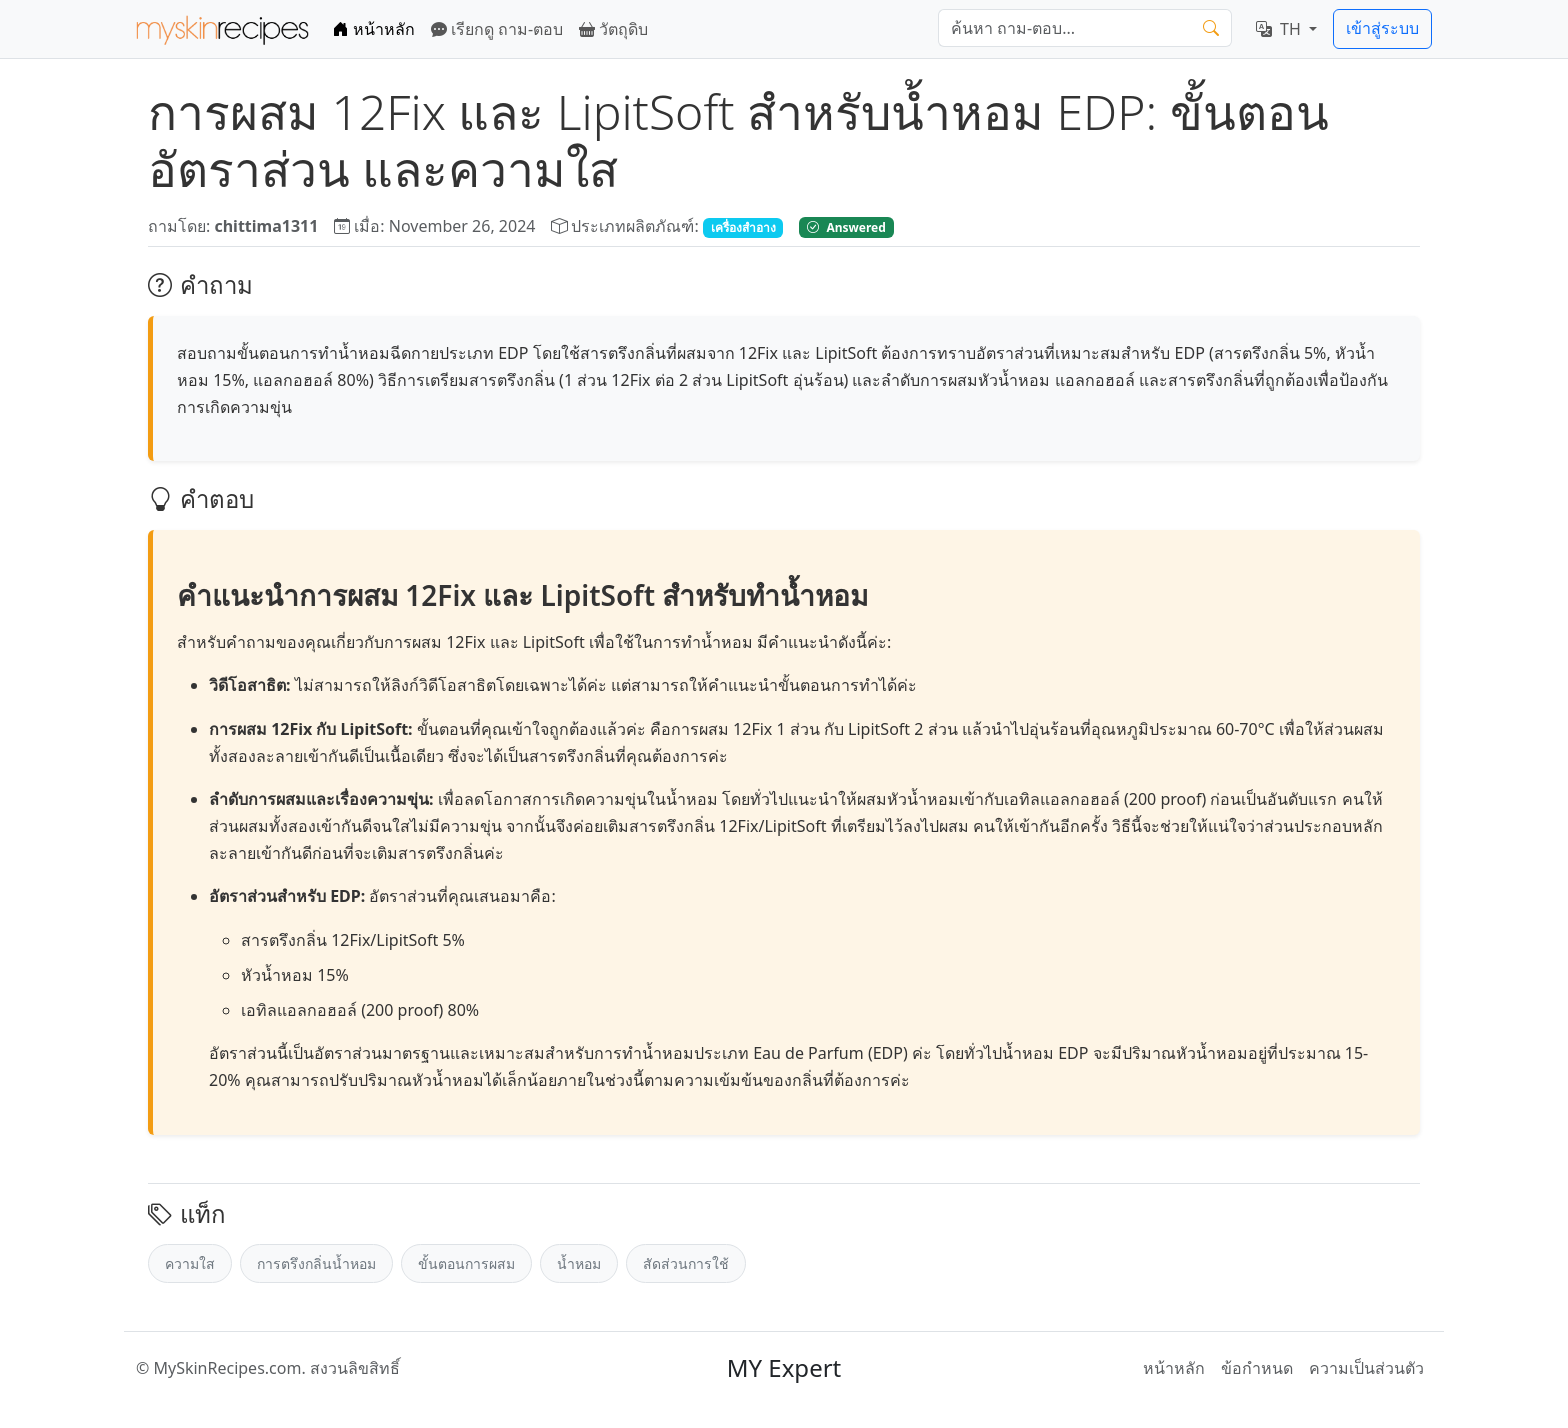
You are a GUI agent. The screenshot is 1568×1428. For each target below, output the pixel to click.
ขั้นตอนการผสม (466, 1263)
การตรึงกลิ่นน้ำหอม (316, 1263)
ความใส (190, 1263)
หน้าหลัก (374, 29)
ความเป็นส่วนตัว (1366, 1368)
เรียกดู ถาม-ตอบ (497, 29)
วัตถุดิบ (613, 29)
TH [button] (1280, 29)
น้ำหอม (579, 1263)
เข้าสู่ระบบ (1382, 28)
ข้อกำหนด (1257, 1368)
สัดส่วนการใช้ (686, 1263)
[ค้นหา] (1065, 28)
